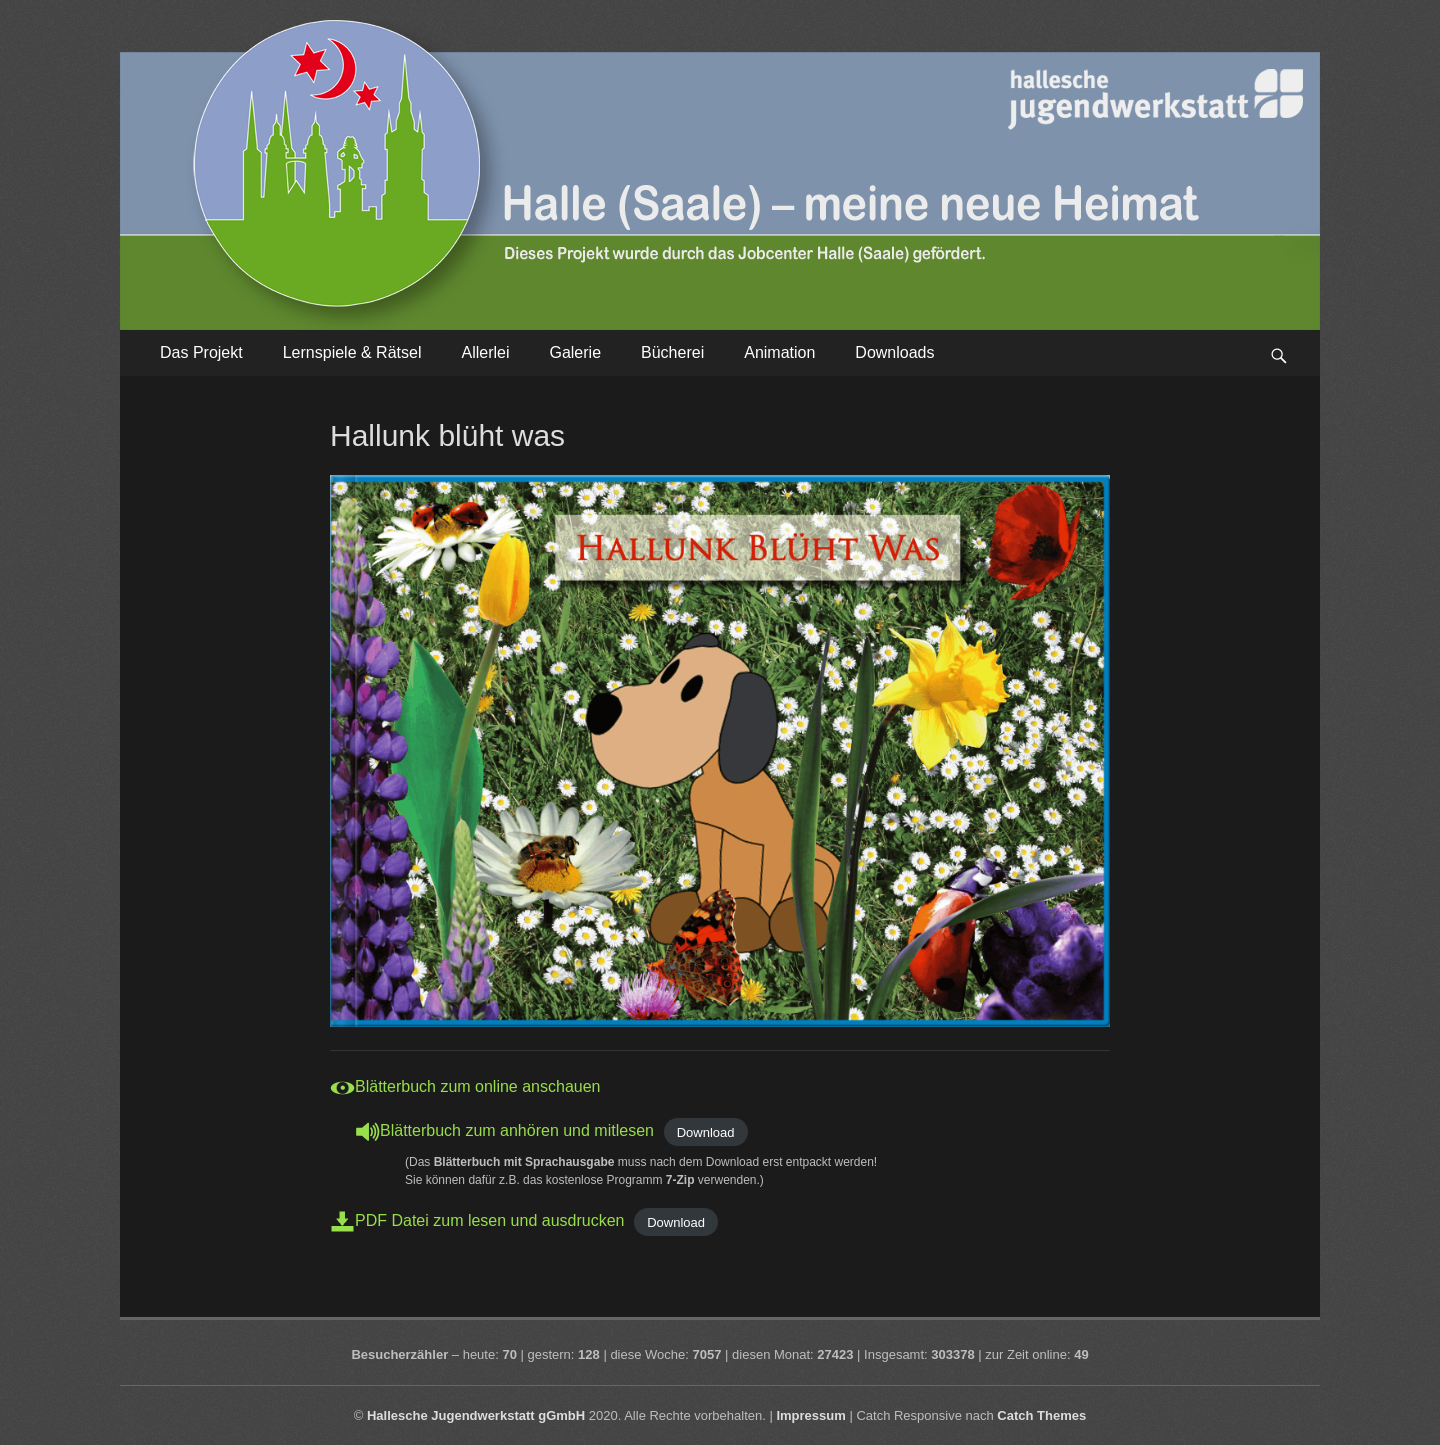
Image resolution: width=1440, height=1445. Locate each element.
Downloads (894, 352)
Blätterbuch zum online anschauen (478, 1086)
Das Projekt (201, 352)
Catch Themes (1041, 1415)
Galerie (575, 352)
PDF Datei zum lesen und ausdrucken (489, 1220)
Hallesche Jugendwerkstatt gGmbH (476, 1415)
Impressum (810, 1415)
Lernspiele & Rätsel (352, 352)
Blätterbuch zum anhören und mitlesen (517, 1130)
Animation (779, 352)
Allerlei (485, 352)
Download (706, 1131)
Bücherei (672, 352)
